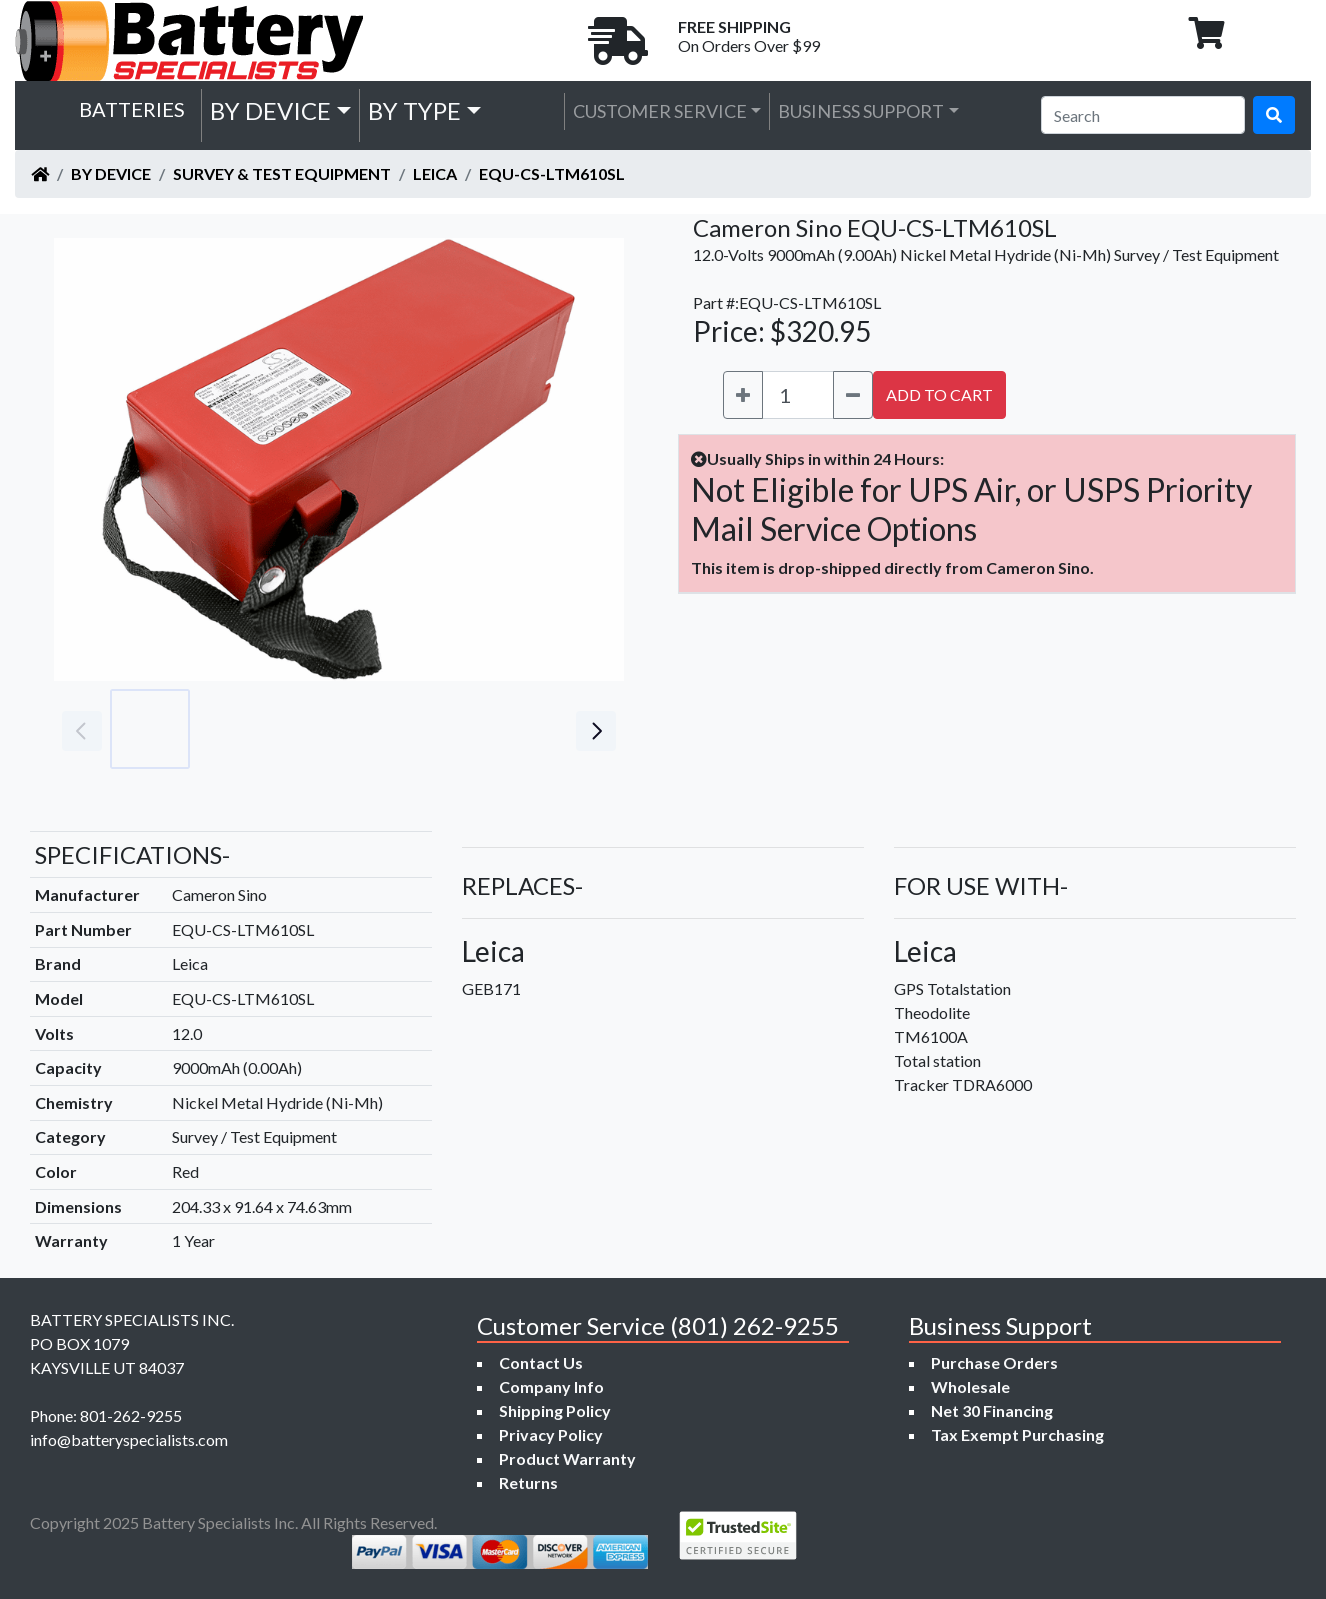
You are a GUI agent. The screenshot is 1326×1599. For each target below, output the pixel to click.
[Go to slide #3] (326, 729)
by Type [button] (414, 110)
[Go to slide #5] (502, 729)
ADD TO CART (939, 394)
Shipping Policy (555, 1410)
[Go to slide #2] (238, 729)
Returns (528, 1482)
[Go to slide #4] (414, 729)
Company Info (551, 1386)
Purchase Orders (994, 1362)
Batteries (132, 109)
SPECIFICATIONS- (132, 854)
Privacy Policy (551, 1434)
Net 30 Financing (992, 1410)
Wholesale (970, 1386)
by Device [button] (270, 110)
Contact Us (541, 1362)
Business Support (861, 111)
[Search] (1143, 115)
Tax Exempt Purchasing (1017, 1434)
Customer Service (660, 111)
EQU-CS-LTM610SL (552, 173)
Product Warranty (567, 1458)
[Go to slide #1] (150, 729)
